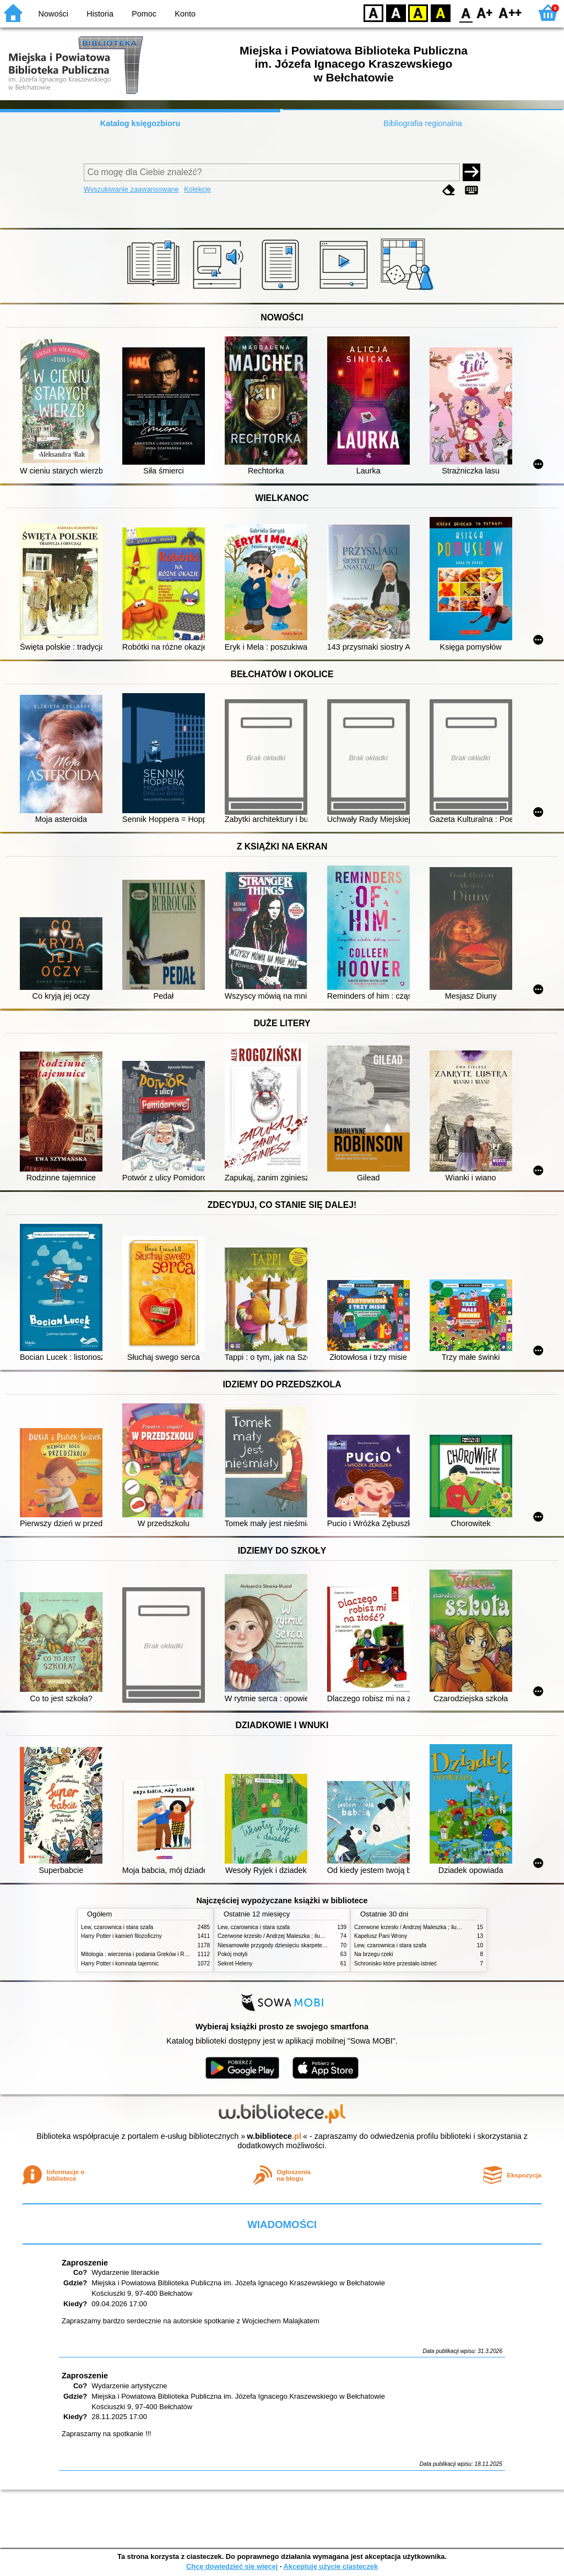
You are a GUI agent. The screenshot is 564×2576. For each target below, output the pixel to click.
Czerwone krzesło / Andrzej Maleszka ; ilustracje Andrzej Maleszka (299, 1936)
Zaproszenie (85, 2262)
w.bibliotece (274, 2136)
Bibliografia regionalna (422, 123)
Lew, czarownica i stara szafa (117, 1927)
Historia (99, 13)
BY (440, 12)
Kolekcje (197, 189)
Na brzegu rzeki (373, 1954)
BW (396, 12)
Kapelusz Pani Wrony (380, 1936)
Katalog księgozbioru (140, 123)
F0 (465, 12)
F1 (485, 12)
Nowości (53, 13)
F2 (510, 12)
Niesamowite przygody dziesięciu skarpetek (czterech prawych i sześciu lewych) (316, 1945)
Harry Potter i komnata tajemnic (120, 1963)
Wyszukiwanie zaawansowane (131, 189)
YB (418, 12)
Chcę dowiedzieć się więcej (232, 2566)
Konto (185, 13)
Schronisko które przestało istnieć (395, 1963)
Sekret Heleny (235, 1963)
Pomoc (144, 13)
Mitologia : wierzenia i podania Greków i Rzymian (141, 1954)
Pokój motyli (232, 1954)
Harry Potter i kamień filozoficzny (121, 1936)
